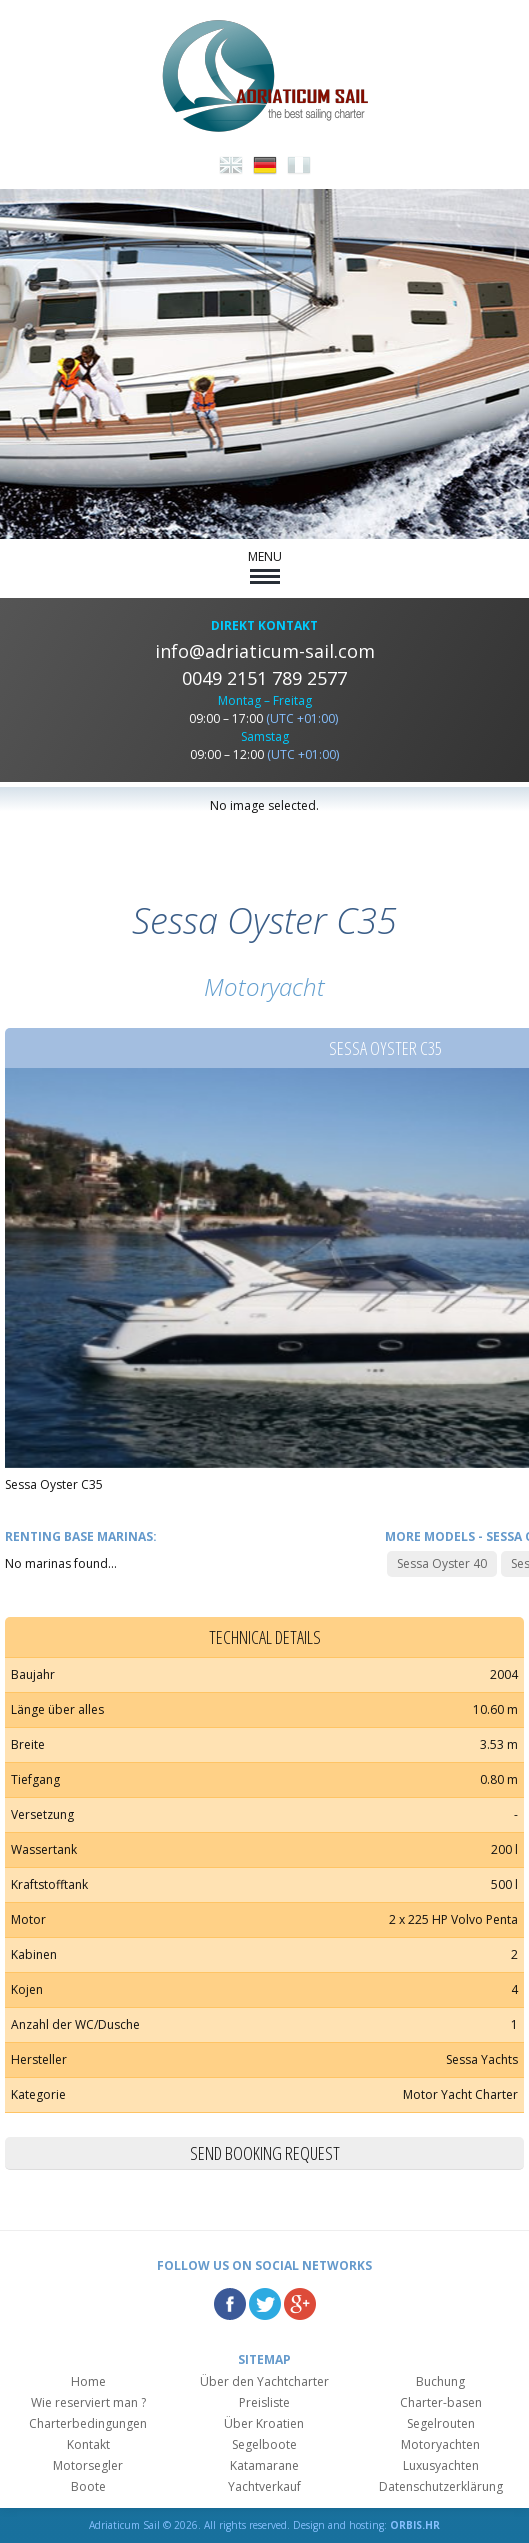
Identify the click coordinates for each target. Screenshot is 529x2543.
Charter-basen (441, 2402)
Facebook (230, 2304)
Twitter (265, 2304)
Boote (88, 2486)
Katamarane (264, 2465)
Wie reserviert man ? (88, 2402)
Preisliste (264, 2402)
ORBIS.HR (415, 2525)
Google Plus (300, 2304)
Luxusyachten (441, 2465)
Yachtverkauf (264, 2486)
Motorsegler (88, 2465)
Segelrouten (441, 2423)
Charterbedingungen (88, 2423)
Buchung (440, 2381)
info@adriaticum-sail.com (265, 651)
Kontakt (88, 2444)
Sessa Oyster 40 (442, 1563)
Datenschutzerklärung (441, 2486)
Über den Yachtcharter (264, 2381)
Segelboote (264, 2444)
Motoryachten (440, 2444)
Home (88, 2381)
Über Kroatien (264, 2423)
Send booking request (265, 2153)
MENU (265, 566)
